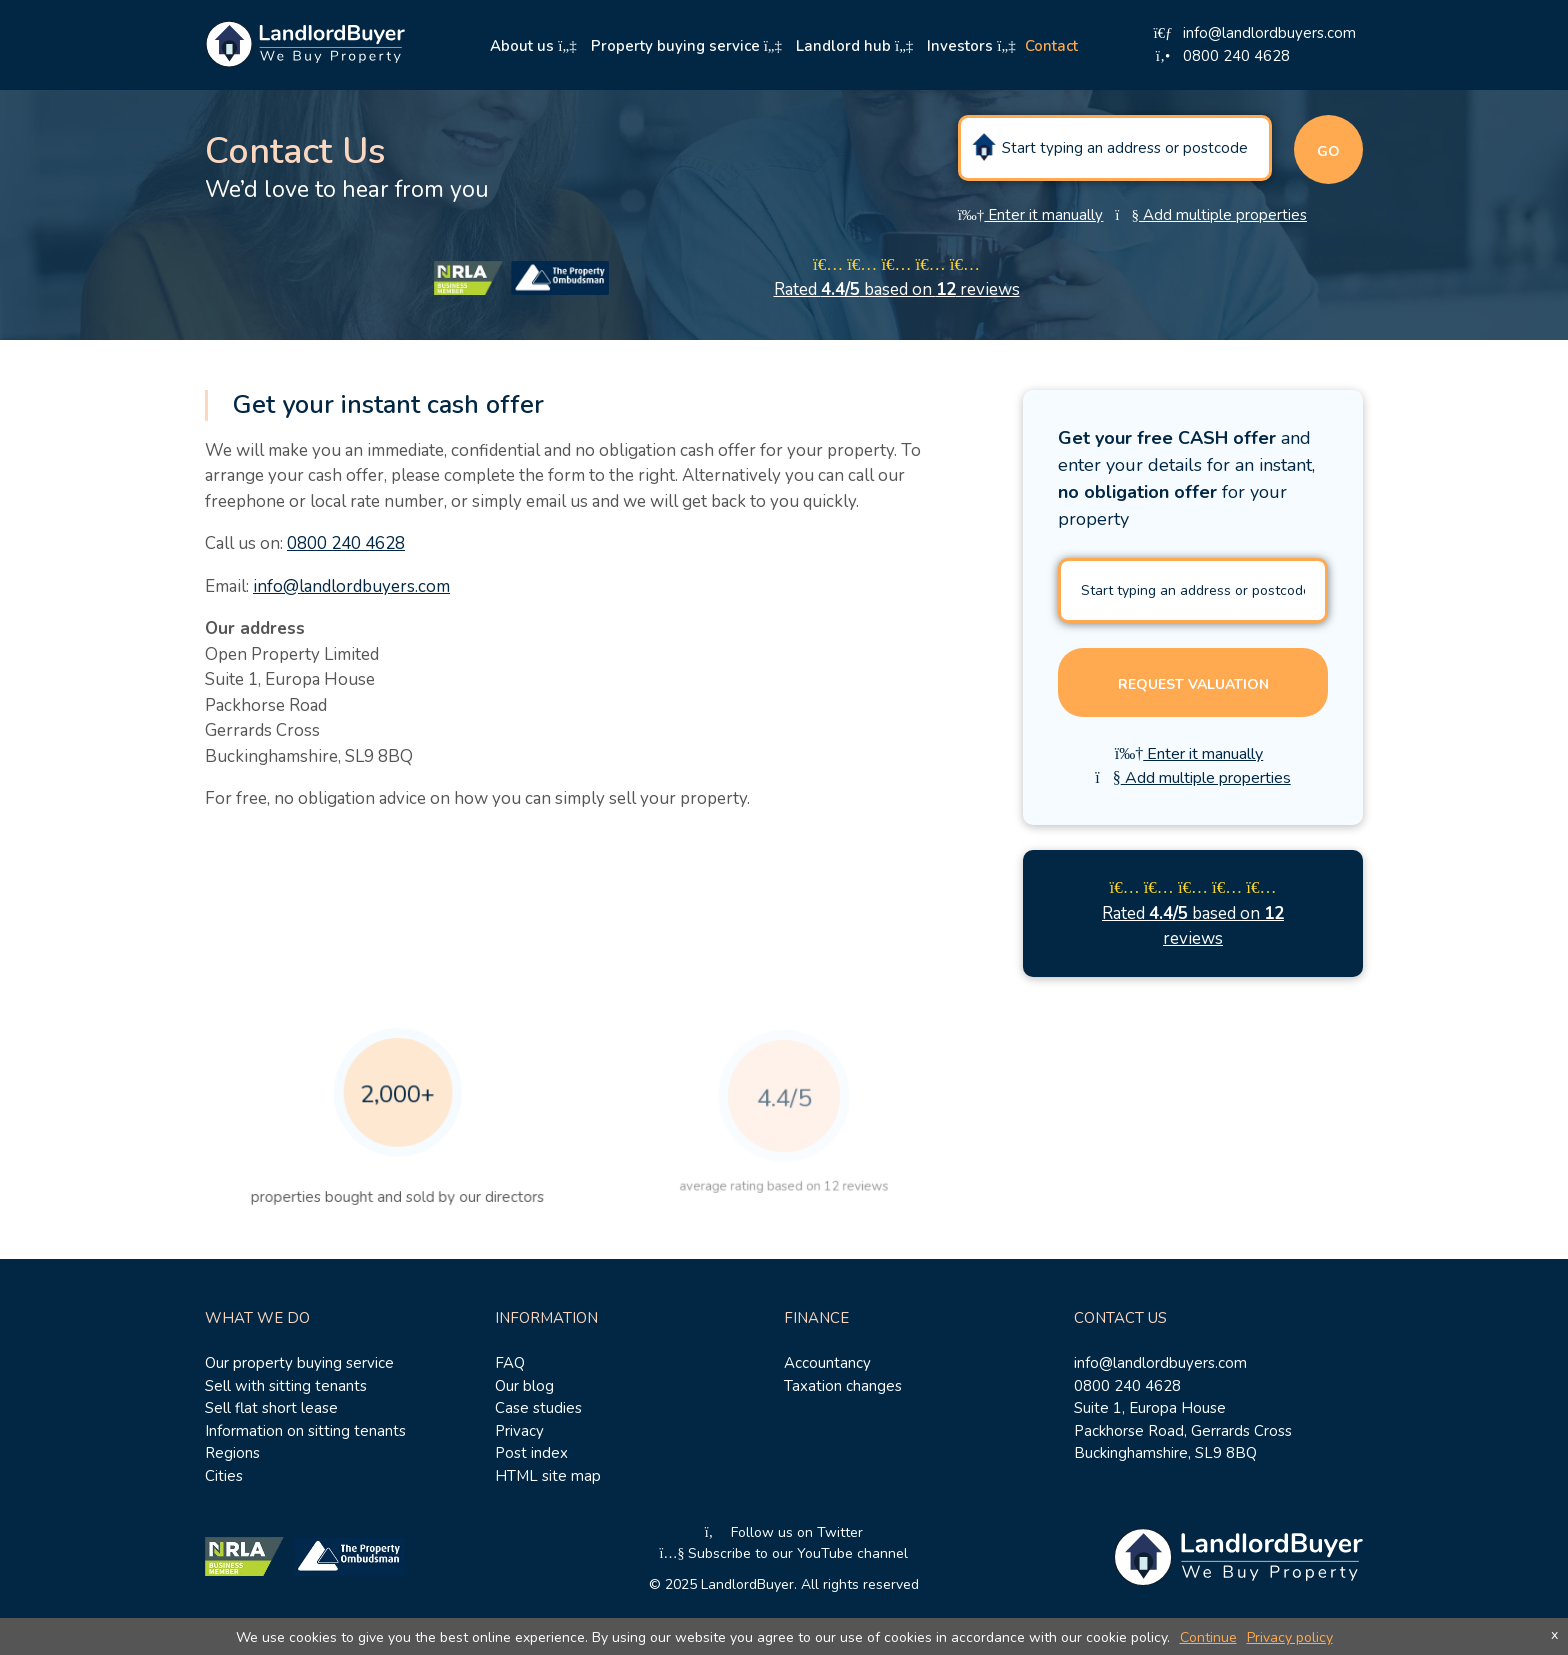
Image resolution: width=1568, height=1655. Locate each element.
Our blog (524, 1386)
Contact (1051, 46)
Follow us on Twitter (784, 1532)
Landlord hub (854, 46)
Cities (224, 1476)
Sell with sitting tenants (286, 1386)
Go (1328, 151)
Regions (232, 1453)
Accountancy (827, 1363)
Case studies (538, 1408)
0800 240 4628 (346, 543)
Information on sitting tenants (305, 1431)
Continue (1208, 1637)
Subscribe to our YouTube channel (784, 1553)
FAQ (510, 1363)
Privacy (519, 1431)
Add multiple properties (1211, 215)
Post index (531, 1453)
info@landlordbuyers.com (351, 586)
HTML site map (548, 1476)
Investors (971, 46)
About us (533, 46)
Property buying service (686, 46)
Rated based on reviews (897, 289)
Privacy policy (1290, 1637)
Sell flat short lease (271, 1408)
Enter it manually (1031, 215)
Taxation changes (843, 1386)
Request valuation (1193, 684)
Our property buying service (299, 1363)
